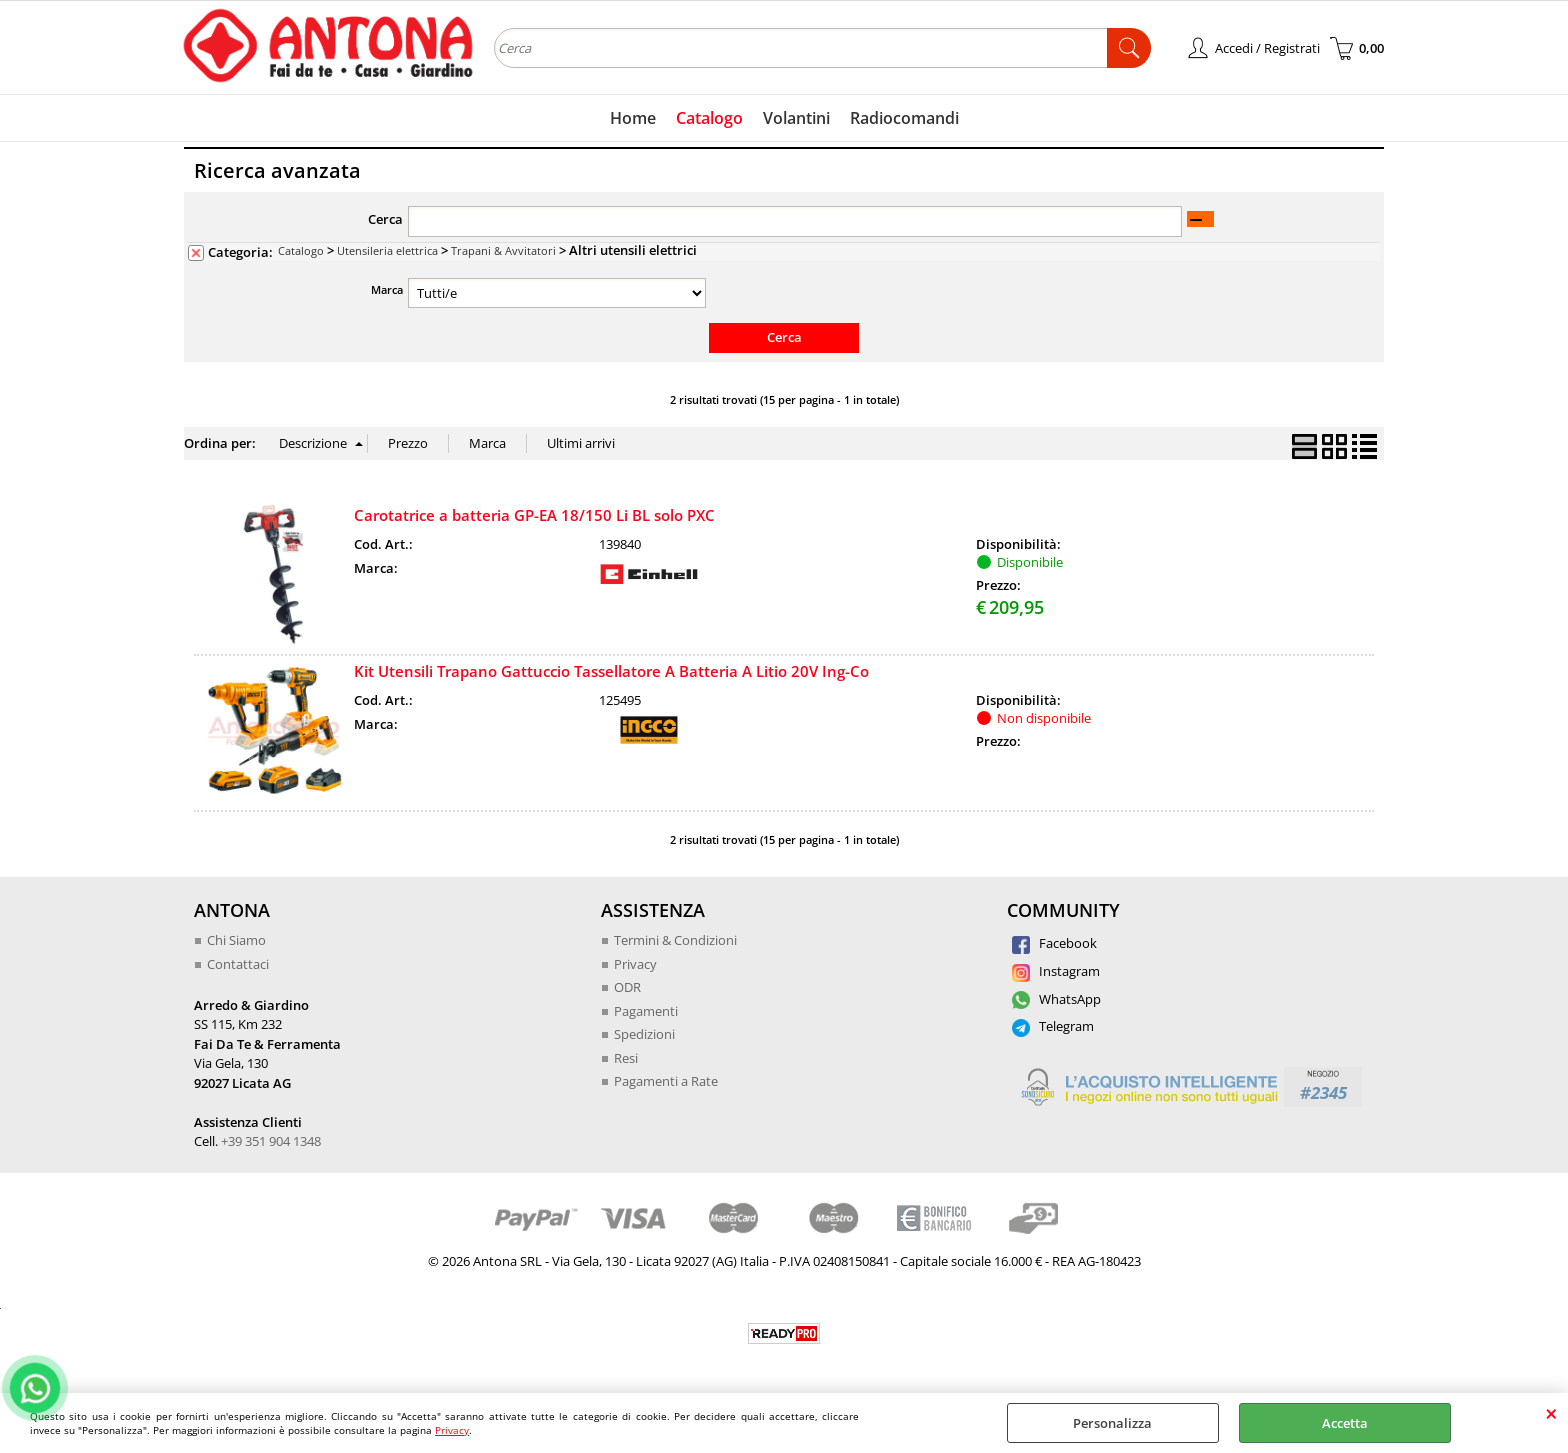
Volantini (796, 118)
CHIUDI (1551, 1413)
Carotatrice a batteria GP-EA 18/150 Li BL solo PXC (534, 515)
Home (633, 118)
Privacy (452, 1430)
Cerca (385, 219)
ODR (627, 987)
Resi (626, 1058)
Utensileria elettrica (387, 250)
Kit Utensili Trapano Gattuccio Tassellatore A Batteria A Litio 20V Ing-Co (611, 671)
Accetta (1345, 1423)
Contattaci (238, 964)
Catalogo (709, 118)
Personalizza (1112, 1423)
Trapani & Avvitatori (503, 250)
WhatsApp (1056, 999)
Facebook (1054, 943)
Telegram (1053, 1026)
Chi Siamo (236, 940)
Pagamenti (646, 1011)
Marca (387, 289)
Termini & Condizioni (675, 940)
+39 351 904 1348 (271, 1141)
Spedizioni (644, 1034)
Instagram (1056, 971)
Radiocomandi (904, 118)
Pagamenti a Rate (666, 1081)
